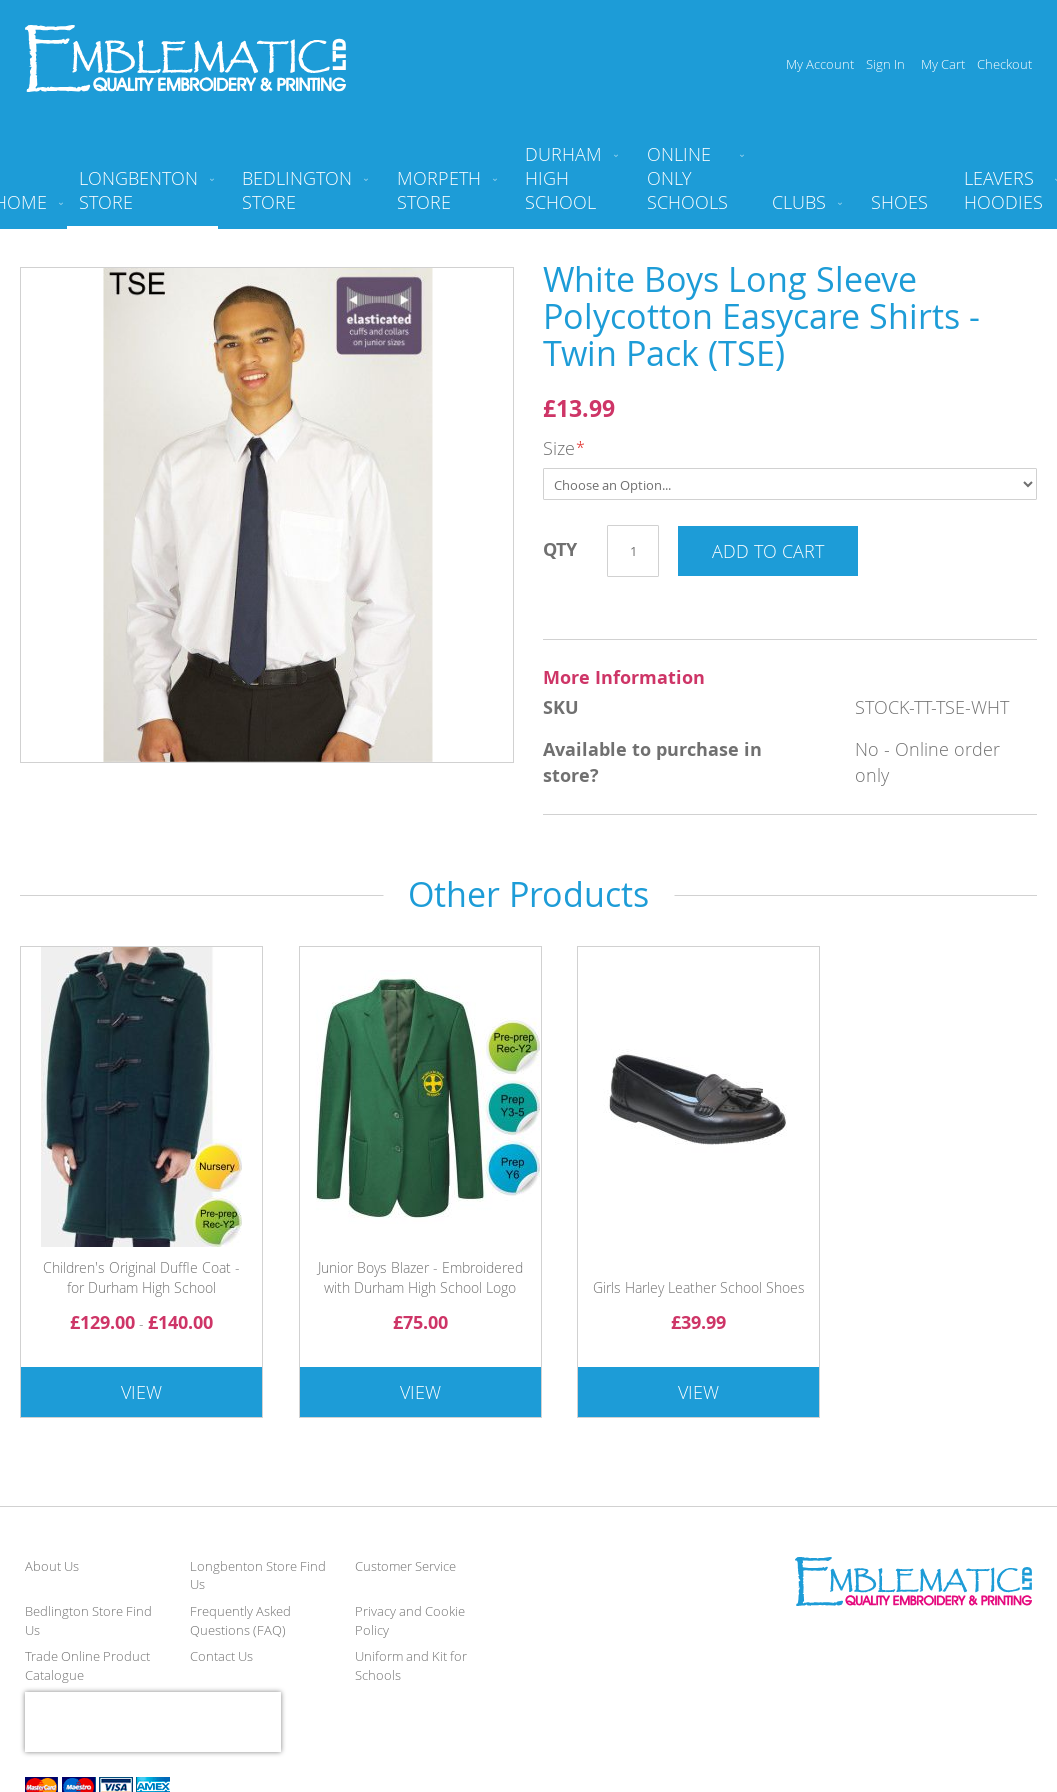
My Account (820, 64)
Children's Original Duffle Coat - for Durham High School (141, 1277)
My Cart (943, 64)
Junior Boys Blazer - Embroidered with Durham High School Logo (420, 1277)
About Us (52, 1566)
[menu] (528, 186)
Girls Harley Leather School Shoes (699, 1287)
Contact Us (221, 1656)
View (141, 1392)
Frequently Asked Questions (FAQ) (240, 1620)
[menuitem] (142, 198)
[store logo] (185, 58)
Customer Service (405, 1566)
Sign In (885, 64)
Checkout (1004, 64)
